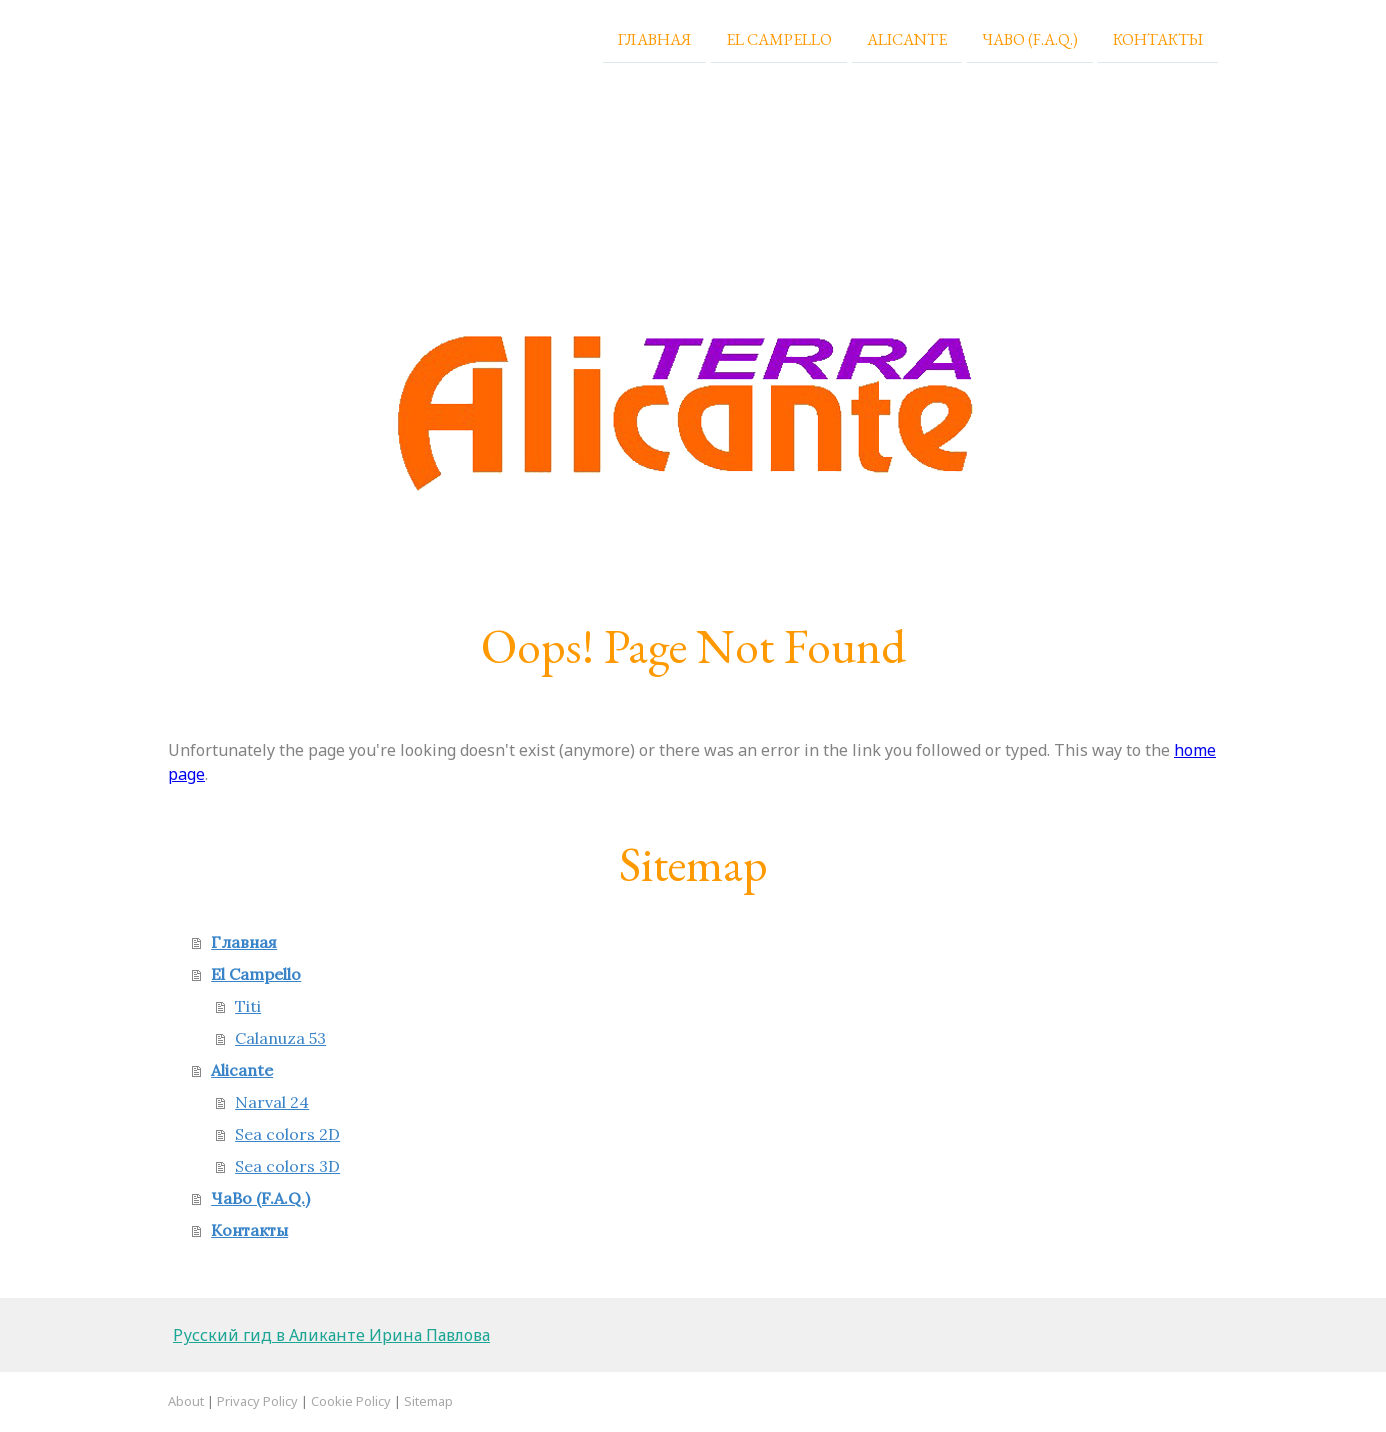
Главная (654, 38)
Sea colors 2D (287, 1134)
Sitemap (428, 1401)
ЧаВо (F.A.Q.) (1030, 38)
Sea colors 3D (287, 1166)
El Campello (779, 38)
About (186, 1401)
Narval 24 (272, 1102)
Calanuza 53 (280, 1038)
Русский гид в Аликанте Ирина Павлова (331, 1335)
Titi (248, 1006)
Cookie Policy (351, 1401)
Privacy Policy (257, 1401)
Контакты (1158, 38)
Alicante (907, 38)
